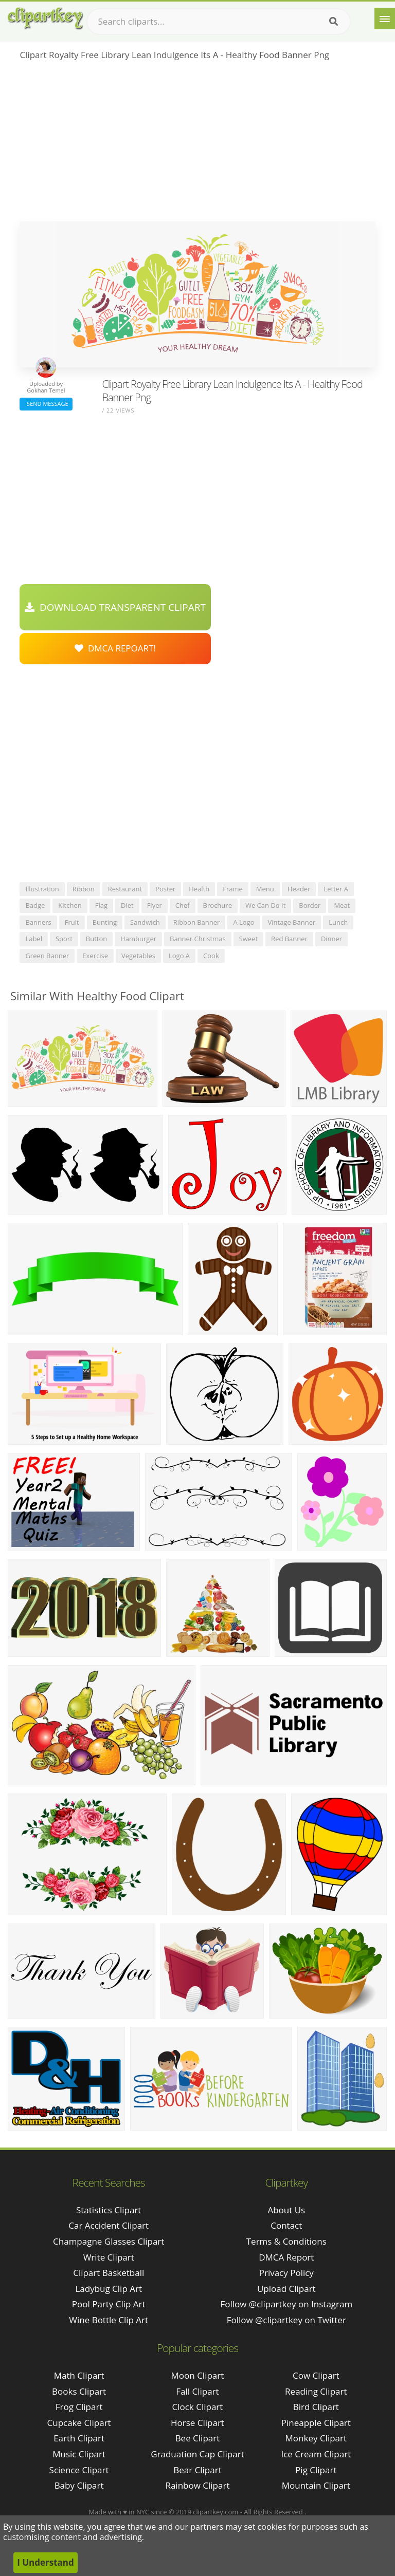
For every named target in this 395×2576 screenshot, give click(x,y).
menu (265, 888)
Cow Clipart (316, 2375)
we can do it (265, 905)
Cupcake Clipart (79, 2423)
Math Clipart (79, 2375)
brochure (217, 905)
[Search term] (218, 21)
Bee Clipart (197, 2438)
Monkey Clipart (316, 2438)
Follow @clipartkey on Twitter (286, 2320)
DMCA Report (286, 2257)
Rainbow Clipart (197, 2485)
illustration (42, 888)
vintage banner (292, 922)
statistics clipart (108, 2210)
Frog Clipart (79, 2407)
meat (342, 905)
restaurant (125, 888)
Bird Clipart (316, 2407)
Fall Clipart (197, 2391)
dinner (331, 938)
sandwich (145, 922)
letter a (336, 888)
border (309, 905)
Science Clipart (79, 2470)
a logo (243, 922)
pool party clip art (109, 2304)
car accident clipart (108, 2225)
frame (233, 888)
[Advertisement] (197, 144)
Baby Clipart (79, 2485)
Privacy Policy (286, 2273)
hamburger (138, 938)
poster (165, 888)
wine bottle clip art (108, 2320)
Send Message (46, 403)
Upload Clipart (286, 2288)
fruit (72, 922)
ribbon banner (196, 922)
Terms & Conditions (286, 2241)
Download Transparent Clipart (115, 607)
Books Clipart (79, 2391)
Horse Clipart (197, 2423)
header (299, 888)
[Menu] (384, 18)
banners (38, 922)
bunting (105, 922)
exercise (95, 955)
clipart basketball (108, 2273)
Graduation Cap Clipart (197, 2454)
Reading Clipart (316, 2391)
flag (101, 905)
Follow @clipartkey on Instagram (286, 2304)
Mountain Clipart (316, 2485)
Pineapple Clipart (316, 2423)
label (33, 938)
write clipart (108, 2257)
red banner (289, 938)
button (96, 938)
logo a (179, 955)
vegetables (138, 955)
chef (182, 905)
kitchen (69, 905)
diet (127, 905)
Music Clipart (78, 2454)
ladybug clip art (108, 2288)
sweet (248, 938)
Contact (286, 2225)
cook (211, 955)
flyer (154, 905)
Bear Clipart (197, 2470)
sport (64, 938)
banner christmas (198, 938)
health (199, 888)
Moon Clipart (197, 2375)
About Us (286, 2210)
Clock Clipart (197, 2407)
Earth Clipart (78, 2438)
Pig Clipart (315, 2470)
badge (35, 905)
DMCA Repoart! (115, 648)
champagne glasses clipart (108, 2241)
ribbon (84, 888)
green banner (47, 955)
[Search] (333, 21)
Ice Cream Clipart (316, 2454)
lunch (338, 922)
